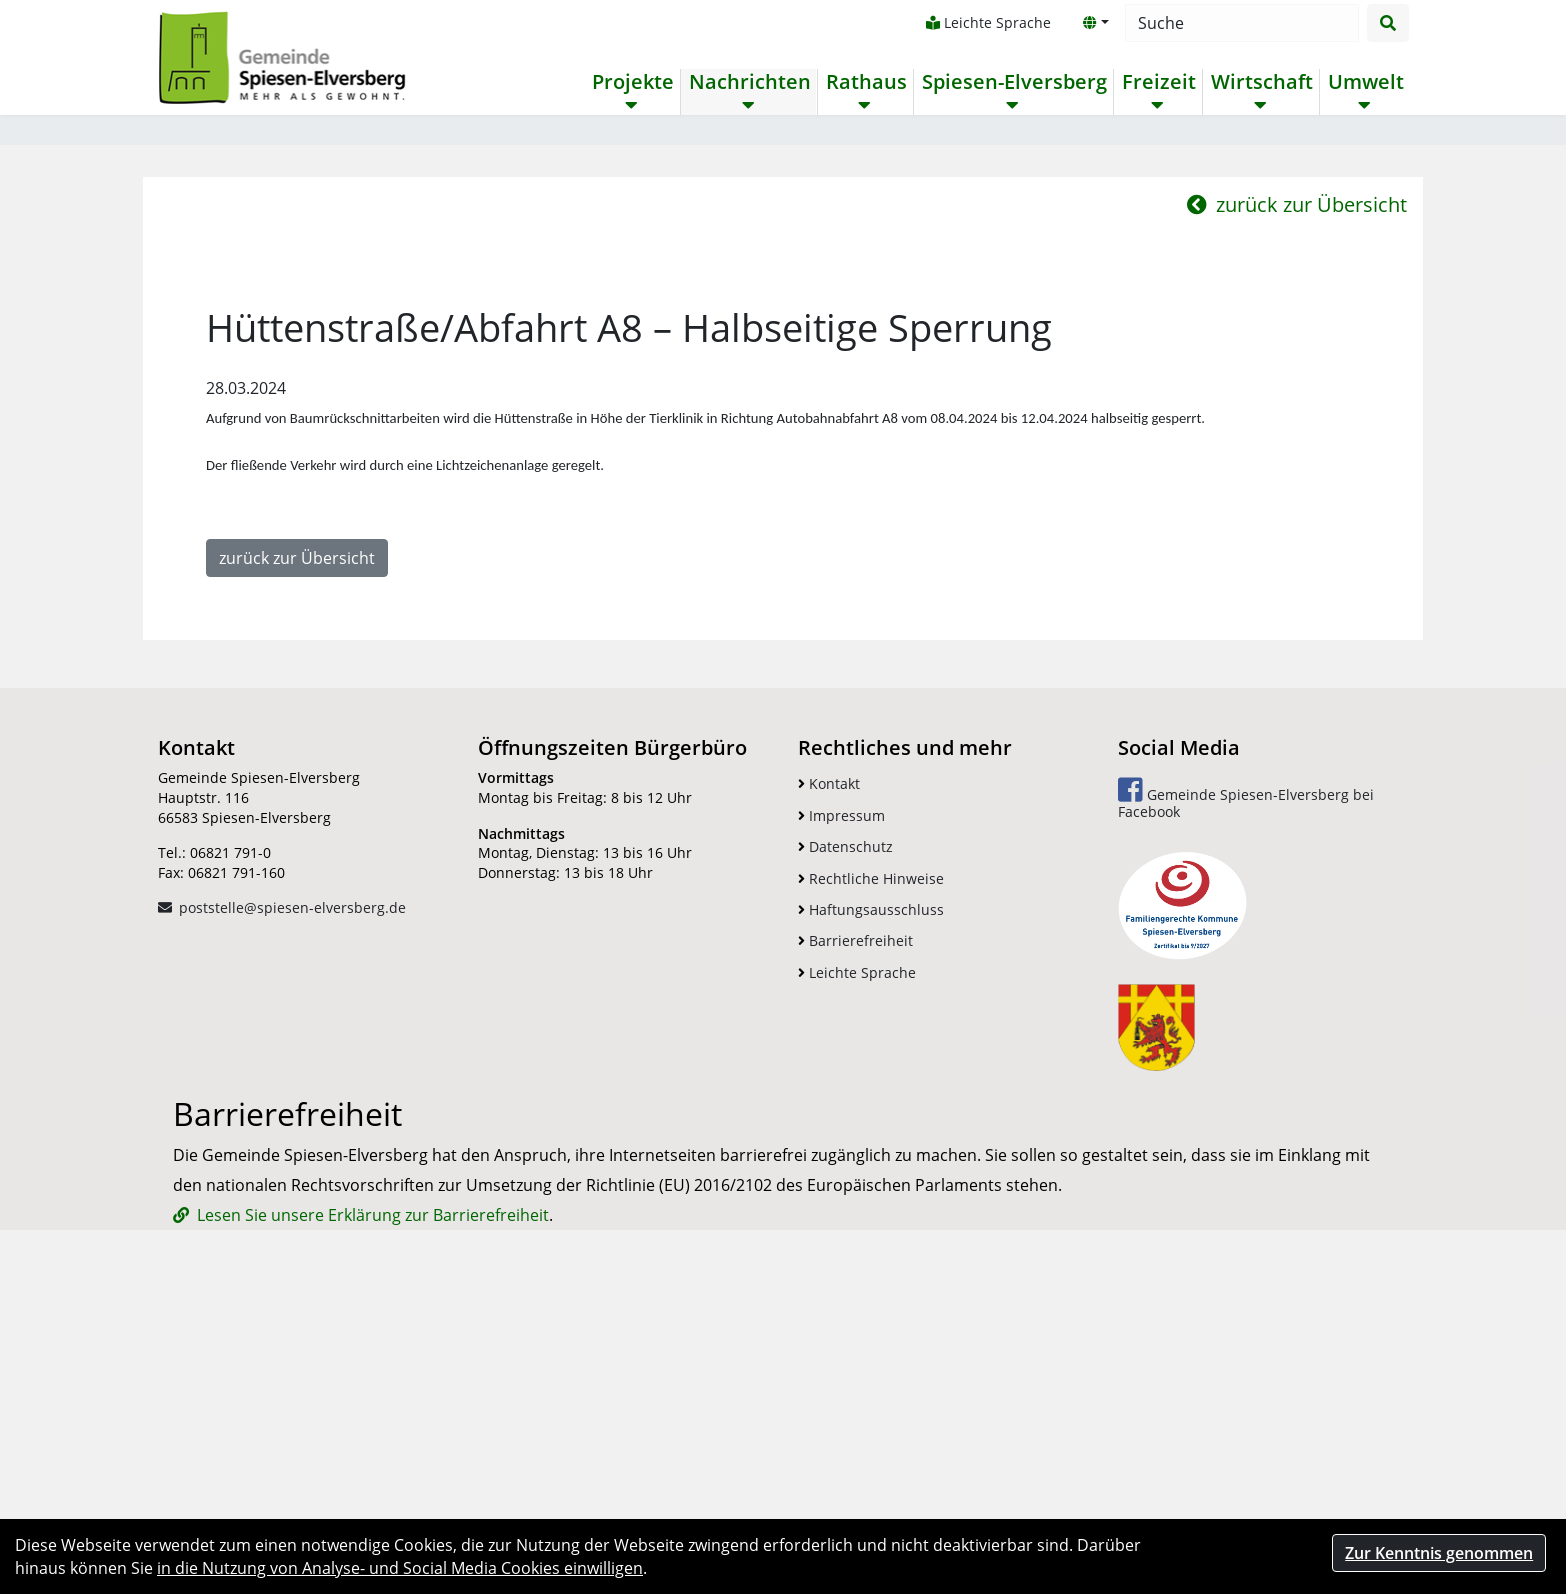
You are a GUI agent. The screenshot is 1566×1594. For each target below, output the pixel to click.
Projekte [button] (632, 82)
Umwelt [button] (1365, 82)
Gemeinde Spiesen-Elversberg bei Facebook (1246, 1072)
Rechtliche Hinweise (871, 1151)
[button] (1095, 23)
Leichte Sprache (987, 22)
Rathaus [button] (865, 82)
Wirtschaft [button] (1261, 82)
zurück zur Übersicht (1297, 477)
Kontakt (829, 1057)
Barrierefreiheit (855, 1214)
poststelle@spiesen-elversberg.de (292, 1181)
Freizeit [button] (1158, 82)
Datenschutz (845, 1119)
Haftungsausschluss (871, 1182)
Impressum (841, 1088)
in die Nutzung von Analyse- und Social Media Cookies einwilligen (400, 1568)
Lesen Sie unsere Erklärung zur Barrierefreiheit (373, 1488)
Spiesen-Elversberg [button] (1013, 82)
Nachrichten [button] (749, 82)
